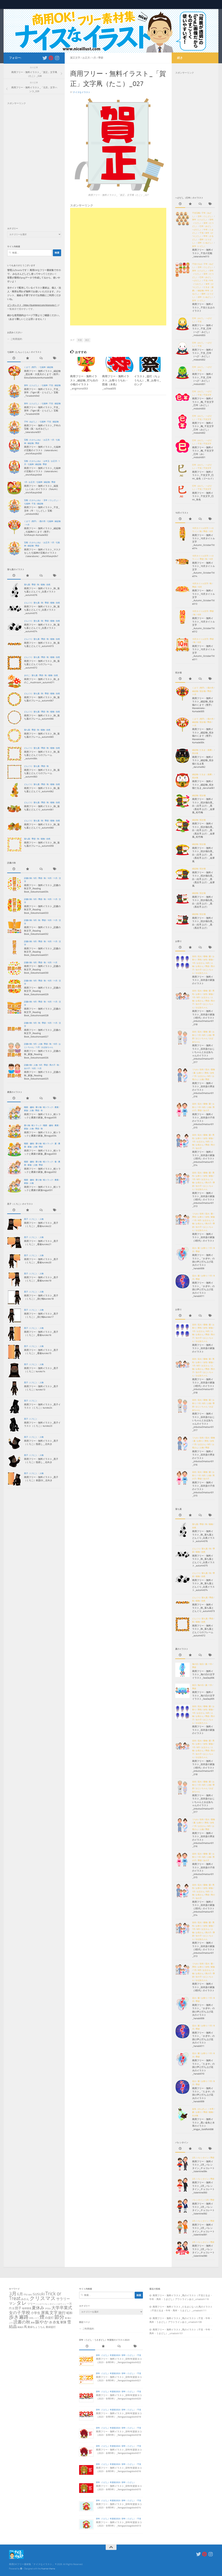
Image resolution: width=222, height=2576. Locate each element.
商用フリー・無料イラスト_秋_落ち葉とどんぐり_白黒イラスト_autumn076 (42, 591)
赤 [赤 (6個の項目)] (50, 2322)
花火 (200, 956)
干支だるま (197, 264)
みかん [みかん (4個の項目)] (25, 2299)
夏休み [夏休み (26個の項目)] (38, 2308)
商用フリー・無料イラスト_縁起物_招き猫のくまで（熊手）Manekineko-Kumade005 (203, 705)
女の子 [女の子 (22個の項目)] (15, 2312)
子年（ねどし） (31, 422)
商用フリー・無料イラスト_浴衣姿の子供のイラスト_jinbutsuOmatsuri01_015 (203, 1121)
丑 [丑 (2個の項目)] (13, 2308)
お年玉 (46, 461)
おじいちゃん (202, 1038)
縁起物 (50, 367)
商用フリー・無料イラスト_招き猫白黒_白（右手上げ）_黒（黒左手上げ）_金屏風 (203, 879)
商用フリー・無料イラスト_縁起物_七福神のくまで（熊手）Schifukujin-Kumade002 (42, 531)
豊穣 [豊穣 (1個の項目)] (33, 2323)
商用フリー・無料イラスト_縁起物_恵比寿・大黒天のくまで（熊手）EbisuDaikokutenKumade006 (42, 374)
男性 (200, 960)
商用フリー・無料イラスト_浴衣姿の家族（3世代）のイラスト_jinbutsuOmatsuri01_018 (203, 1018)
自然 (48, 584)
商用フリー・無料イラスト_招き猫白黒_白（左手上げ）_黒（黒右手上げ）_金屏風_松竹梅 (203, 806)
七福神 (42, 367)
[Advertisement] (118, 233)
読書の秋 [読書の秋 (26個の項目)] (21, 2322)
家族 (26, 1110)
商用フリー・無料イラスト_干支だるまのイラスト (203, 307)
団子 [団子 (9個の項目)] (18, 2308)
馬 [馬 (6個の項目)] (25, 2327)
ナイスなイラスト (81, 92)
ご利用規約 (16, 339)
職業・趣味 (29, 1107)
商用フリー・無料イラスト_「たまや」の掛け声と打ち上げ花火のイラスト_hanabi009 (203, 2095)
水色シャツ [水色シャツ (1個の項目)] (34, 2318)
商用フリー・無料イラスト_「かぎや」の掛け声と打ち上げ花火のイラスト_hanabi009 (203, 1262)
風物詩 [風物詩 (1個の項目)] (20, 2327)
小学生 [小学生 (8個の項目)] (35, 2313)
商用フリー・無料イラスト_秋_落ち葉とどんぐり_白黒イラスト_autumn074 (42, 628)
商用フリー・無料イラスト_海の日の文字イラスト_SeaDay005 (203, 1695)
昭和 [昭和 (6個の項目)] (69, 2313)
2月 (193, 2158)
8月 (207, 963)
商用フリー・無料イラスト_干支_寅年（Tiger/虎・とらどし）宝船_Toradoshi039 (42, 410)
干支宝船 (196, 213)
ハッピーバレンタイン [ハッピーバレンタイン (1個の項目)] (46, 2304)
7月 (193, 963)
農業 (57, 1107)
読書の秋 (28, 878)
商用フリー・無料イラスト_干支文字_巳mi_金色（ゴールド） (203, 475)
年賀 (80, 340)
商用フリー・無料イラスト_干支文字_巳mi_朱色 (203, 496)
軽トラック (48, 1107)
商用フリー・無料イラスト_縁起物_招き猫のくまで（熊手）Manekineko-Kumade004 (203, 736)
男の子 (52, 1065)
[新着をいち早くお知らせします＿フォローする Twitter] (44, 58)
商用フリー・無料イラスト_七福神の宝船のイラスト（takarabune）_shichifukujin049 (42, 471)
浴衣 (194, 956)
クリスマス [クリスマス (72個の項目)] (43, 2298)
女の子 (27, 1068)
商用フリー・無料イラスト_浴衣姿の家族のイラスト (203, 980)
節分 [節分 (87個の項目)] (59, 2317)
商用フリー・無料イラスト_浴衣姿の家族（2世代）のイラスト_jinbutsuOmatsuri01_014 (203, 1159)
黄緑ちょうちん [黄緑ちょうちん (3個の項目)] (36, 2327)
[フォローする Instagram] (57, 58)
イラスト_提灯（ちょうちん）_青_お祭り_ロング (147, 380)
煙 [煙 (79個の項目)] (42, 2317)
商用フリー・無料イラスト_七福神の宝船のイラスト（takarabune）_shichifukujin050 (42, 450)
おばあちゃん (47, 1047)
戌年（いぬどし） (206, 243)
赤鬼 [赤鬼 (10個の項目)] (56, 2322)
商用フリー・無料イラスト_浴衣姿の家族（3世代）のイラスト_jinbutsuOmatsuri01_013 (203, 1200)
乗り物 (39, 1107)
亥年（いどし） (199, 246)
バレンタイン (203, 2158)
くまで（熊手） (31, 367)
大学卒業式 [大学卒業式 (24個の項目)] (61, 2308)
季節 (100, 57)
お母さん (200, 966)
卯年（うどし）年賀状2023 (108, 2355)
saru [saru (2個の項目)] (30, 2294)
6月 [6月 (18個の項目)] (20, 2294)
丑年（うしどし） (51, 500)
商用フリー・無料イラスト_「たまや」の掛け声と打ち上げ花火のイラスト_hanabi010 (203, 2067)
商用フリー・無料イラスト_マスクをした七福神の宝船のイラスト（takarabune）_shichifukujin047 (42, 553)
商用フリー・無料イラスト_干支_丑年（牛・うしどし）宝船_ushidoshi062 (42, 510)
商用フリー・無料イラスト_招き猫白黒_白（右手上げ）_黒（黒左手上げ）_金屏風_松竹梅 (203, 830)
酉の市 (42, 521)
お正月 (86, 57)
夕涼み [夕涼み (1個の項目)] (48, 2309)
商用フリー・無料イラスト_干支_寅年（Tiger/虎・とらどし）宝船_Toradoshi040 (42, 392)
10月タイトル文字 (200, 528)
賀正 (87, 340)
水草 (212, 2109)
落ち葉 (27, 584)
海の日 (195, 1664)
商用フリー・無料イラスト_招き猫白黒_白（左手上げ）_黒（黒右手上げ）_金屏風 (203, 855)
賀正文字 (75, 57)
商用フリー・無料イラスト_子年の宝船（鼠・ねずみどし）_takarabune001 (42, 428)
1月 (94, 57)
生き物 (195, 2115)
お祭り (199, 994)
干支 (51, 385)
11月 (27, 525)
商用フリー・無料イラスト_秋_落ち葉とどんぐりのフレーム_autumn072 (42, 664)
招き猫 (203, 691)
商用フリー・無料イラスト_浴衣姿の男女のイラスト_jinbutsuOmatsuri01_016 (203, 1090)
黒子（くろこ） (31, 1219)
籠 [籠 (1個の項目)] (66, 2318)
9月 (35, 878)
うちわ (195, 1069)
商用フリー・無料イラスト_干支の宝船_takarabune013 (202, 253)
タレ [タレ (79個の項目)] (21, 2303)
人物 (40, 1044)
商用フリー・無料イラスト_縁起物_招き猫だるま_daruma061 (203, 784)
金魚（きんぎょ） (200, 2109)
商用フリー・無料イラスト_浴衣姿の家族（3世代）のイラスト (203, 1237)
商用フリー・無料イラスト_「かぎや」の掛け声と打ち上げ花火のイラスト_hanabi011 (203, 1289)
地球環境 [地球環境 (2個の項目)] (26, 2308)
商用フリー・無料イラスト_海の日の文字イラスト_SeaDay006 (203, 1674)
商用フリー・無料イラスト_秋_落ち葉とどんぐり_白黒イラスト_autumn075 (42, 610)
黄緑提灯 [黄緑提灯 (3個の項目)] (51, 2327)
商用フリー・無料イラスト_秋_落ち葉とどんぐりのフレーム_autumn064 (42, 755)
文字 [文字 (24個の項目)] (53, 2312)
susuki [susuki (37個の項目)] (39, 2293)
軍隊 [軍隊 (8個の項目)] (63, 2322)
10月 (49, 878)
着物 (205, 956)
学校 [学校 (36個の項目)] (26, 2312)
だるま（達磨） (207, 750)
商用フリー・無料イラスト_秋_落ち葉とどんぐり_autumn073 (203, 1608)
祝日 (202, 1664)
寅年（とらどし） (32, 385)
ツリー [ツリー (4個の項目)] (31, 2303)
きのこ (27, 675)
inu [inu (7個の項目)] (26, 2294)
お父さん (201, 963)
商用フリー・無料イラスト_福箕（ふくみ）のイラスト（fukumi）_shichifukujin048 (41, 489)
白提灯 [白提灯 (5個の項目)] (49, 2317)
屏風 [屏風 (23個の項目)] (45, 2312)
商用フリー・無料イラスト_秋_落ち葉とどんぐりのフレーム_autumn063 (42, 773)
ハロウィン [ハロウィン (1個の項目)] (61, 2304)
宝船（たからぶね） (33, 440)
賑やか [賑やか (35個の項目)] (42, 2321)
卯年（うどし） (129, 2355)
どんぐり (28, 603)
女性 (205, 960)
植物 (43, 584)
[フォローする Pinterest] (51, 58)
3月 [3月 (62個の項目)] (13, 2294)
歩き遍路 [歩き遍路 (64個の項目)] (19, 2317)
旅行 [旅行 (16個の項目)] (62, 2313)
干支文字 (207, 395)
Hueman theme (48, 2568)
